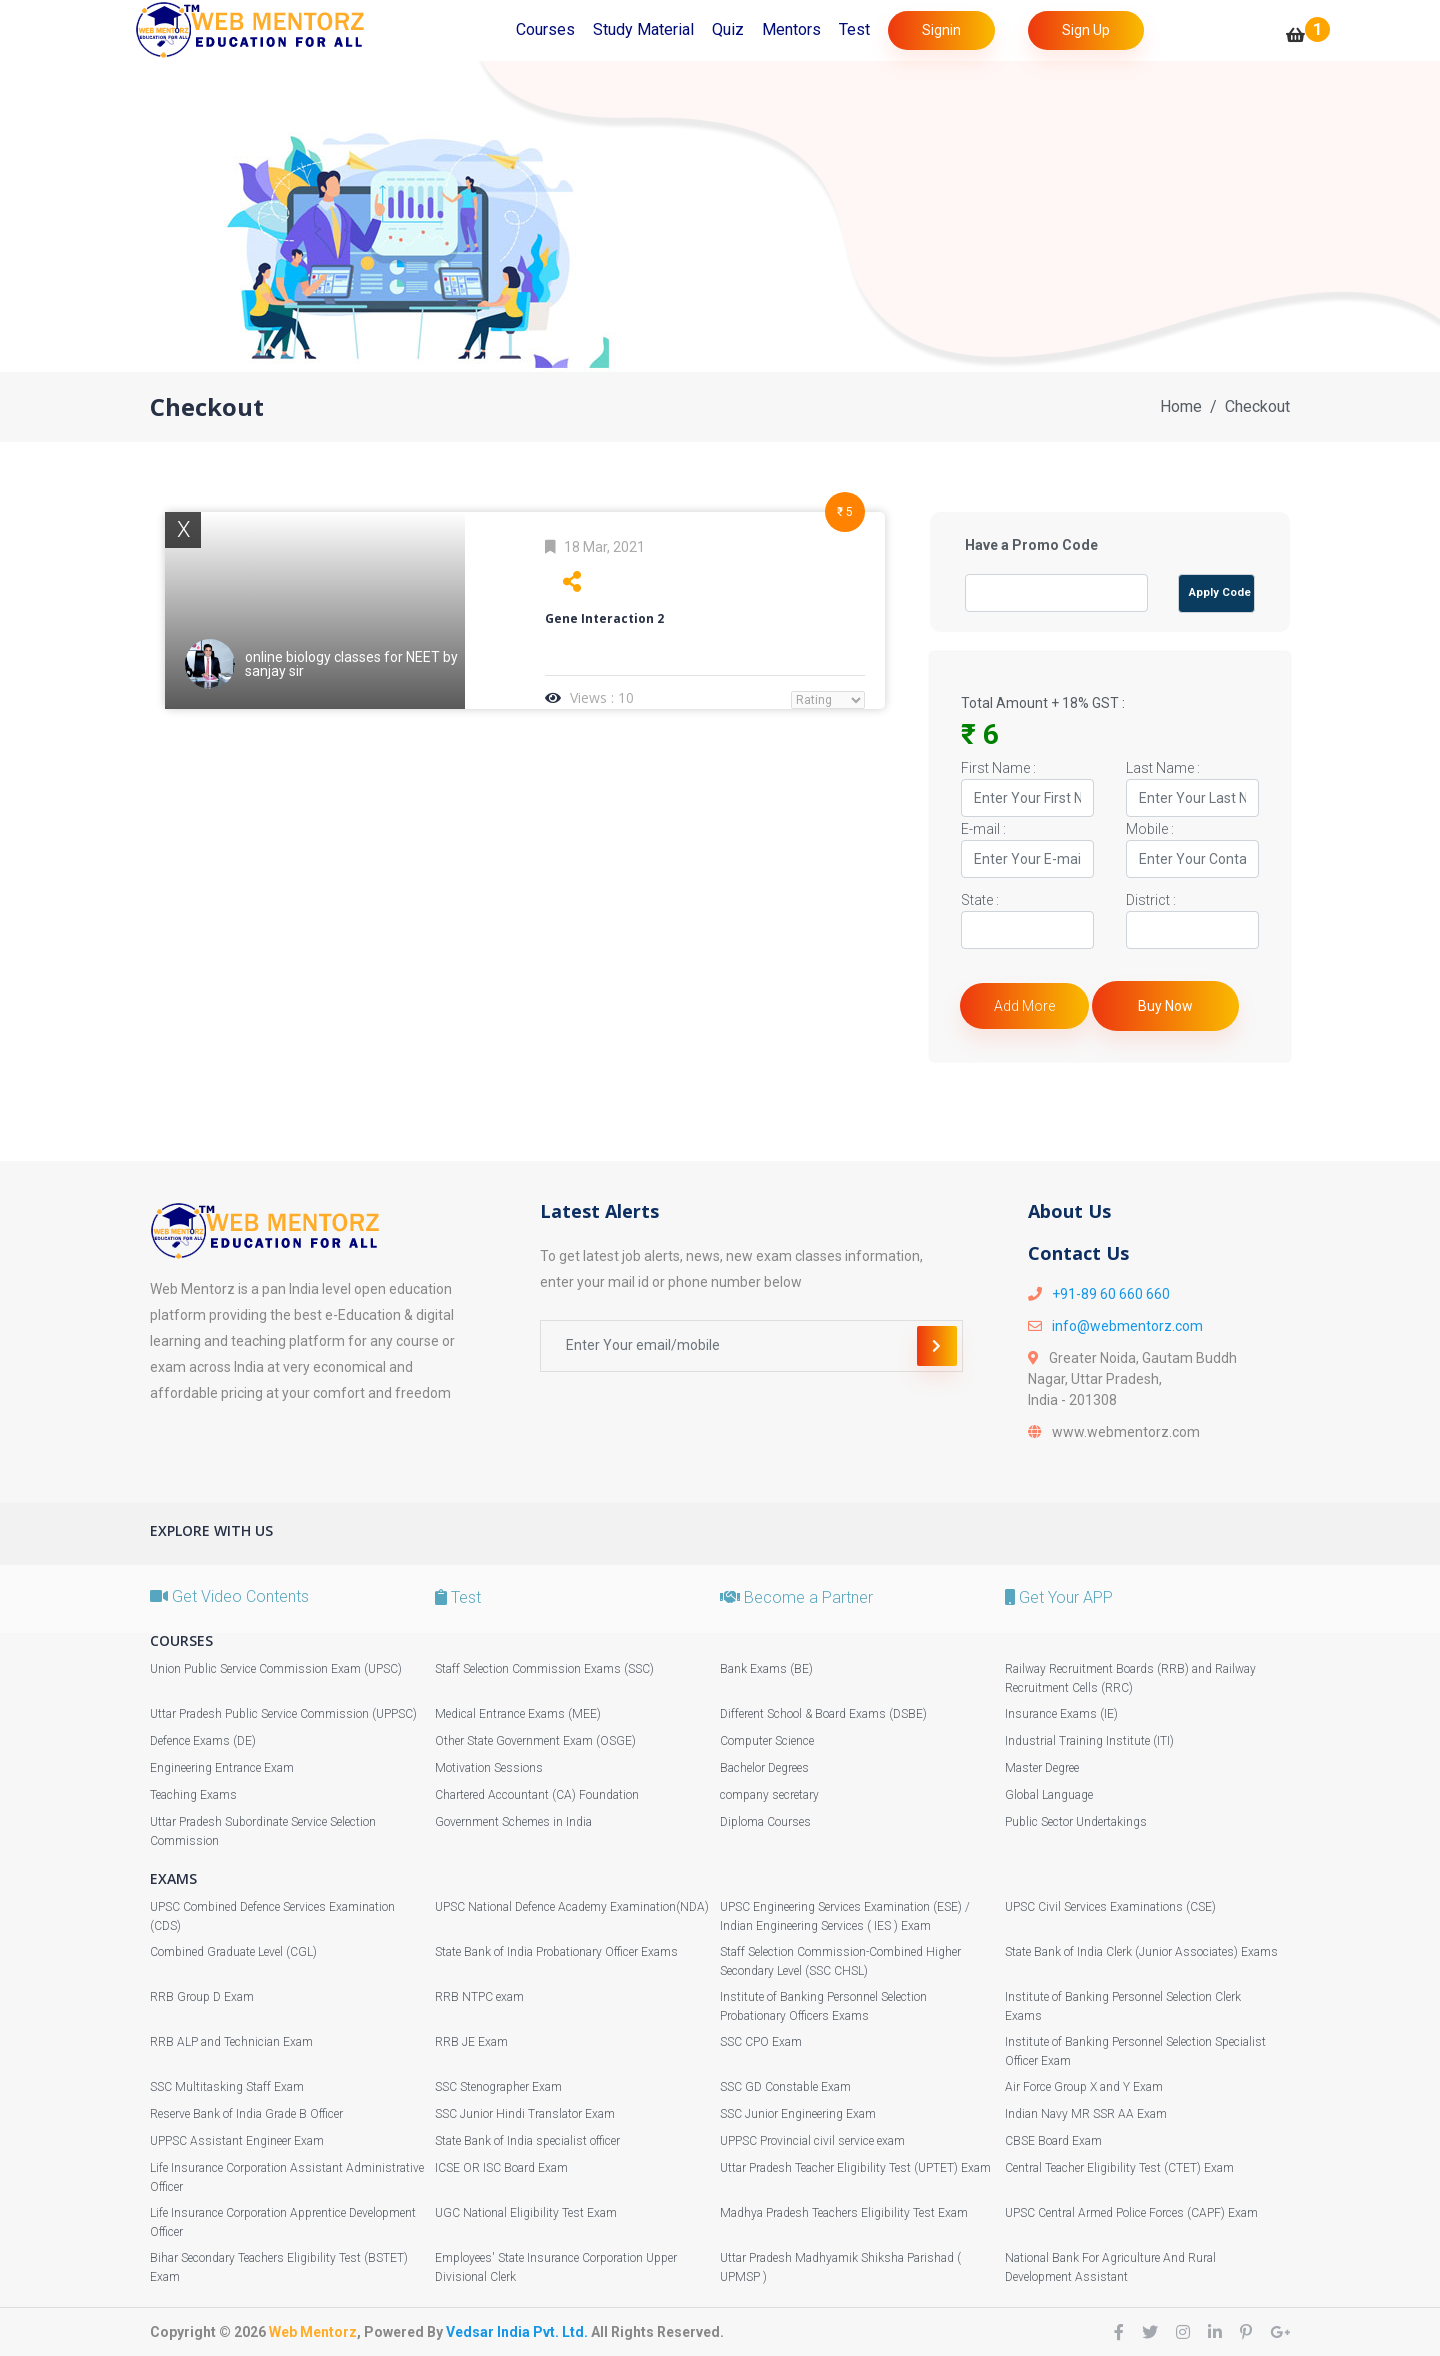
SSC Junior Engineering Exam (798, 2114)
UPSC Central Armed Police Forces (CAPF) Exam (1131, 2213)
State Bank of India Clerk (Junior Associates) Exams (1141, 1952)
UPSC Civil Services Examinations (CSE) (1110, 1907)
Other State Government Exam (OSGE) (535, 1741)
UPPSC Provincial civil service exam (812, 2141)
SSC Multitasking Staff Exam (227, 2087)
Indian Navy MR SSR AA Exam (1086, 2114)
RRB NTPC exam (479, 1997)
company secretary (769, 1795)
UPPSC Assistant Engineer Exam (237, 2141)
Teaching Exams (193, 1795)
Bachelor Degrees (764, 1768)
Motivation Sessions (489, 1768)
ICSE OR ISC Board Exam (501, 2168)
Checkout (1257, 406)
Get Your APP (1059, 1597)
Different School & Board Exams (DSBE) (823, 1714)
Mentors (791, 29)
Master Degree (1042, 1768)
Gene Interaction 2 (604, 618)
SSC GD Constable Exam (785, 2087)
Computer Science (767, 1741)
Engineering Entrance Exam (222, 1768)
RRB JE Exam (471, 2042)
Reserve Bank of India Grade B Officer (246, 2114)
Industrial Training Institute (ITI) (1089, 1741)
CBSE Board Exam (1053, 2141)
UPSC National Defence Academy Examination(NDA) (572, 1907)
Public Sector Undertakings (1076, 1822)
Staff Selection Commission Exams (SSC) (544, 1669)
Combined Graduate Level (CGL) (233, 1952)
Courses (545, 29)
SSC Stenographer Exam (498, 2087)
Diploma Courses (765, 1822)
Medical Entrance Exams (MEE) (518, 1714)
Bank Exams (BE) (766, 1669)
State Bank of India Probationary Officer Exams (556, 1952)
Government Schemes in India (513, 1822)
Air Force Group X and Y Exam (1084, 2087)
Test (854, 29)
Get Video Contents (229, 1596)
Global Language (1049, 1795)
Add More (1024, 1006)
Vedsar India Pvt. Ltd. (517, 2332)
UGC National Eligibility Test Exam (526, 2213)
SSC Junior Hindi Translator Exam (525, 2114)
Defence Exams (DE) (203, 1741)
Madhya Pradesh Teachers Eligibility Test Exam (844, 2213)
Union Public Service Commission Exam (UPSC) (276, 1669)
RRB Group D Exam (202, 1997)
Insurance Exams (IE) (1061, 1714)
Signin (941, 30)
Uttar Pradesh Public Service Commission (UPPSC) (283, 1714)
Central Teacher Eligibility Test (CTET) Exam (1119, 2168)
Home (1181, 406)
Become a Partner (796, 1597)
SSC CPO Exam (761, 2042)
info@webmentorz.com (1127, 1326)
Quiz (728, 29)
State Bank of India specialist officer (527, 2141)
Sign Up (1086, 30)
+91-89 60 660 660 (1111, 1294)
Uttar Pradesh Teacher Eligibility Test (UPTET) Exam (855, 2168)
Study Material (643, 29)
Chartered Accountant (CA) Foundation (537, 1795)
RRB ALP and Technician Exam (231, 2042)
